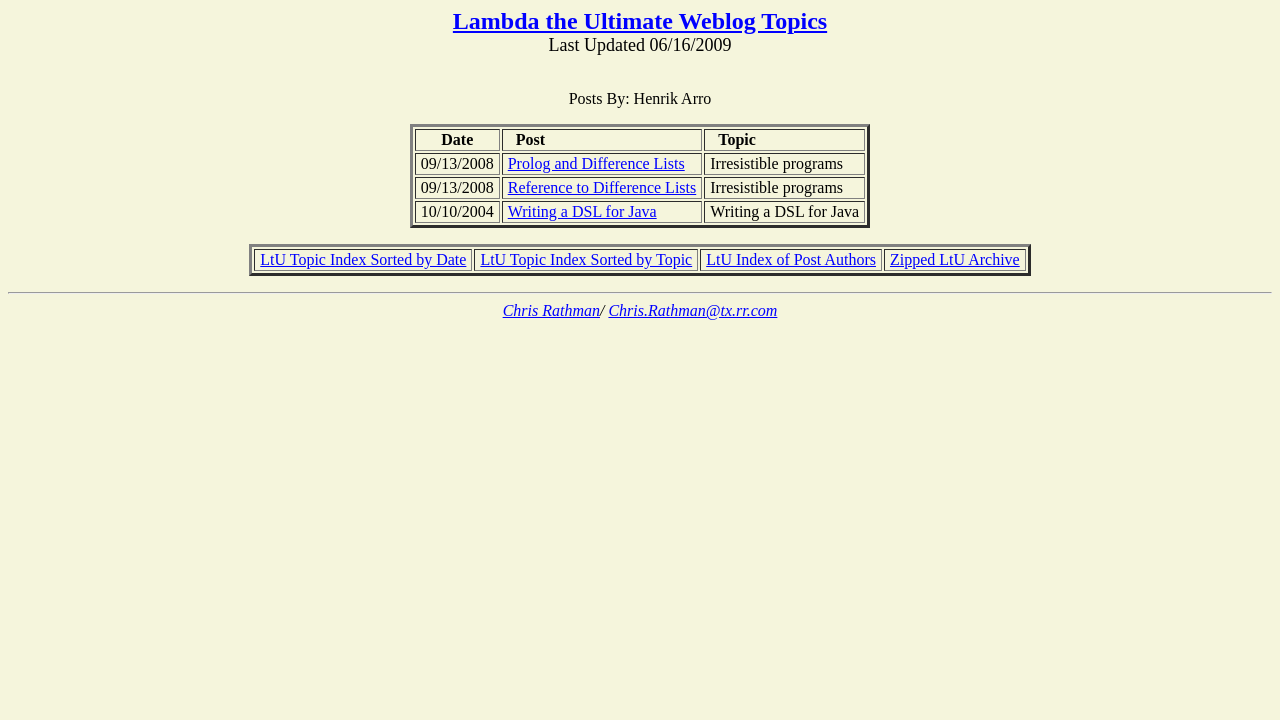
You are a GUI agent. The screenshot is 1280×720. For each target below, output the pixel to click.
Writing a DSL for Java (582, 211)
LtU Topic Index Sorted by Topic (586, 259)
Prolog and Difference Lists (596, 163)
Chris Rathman (551, 310)
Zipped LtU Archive (955, 259)
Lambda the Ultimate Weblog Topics (640, 21)
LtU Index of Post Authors (791, 259)
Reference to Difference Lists (602, 187)
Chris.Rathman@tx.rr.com (692, 310)
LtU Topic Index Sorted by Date (363, 259)
